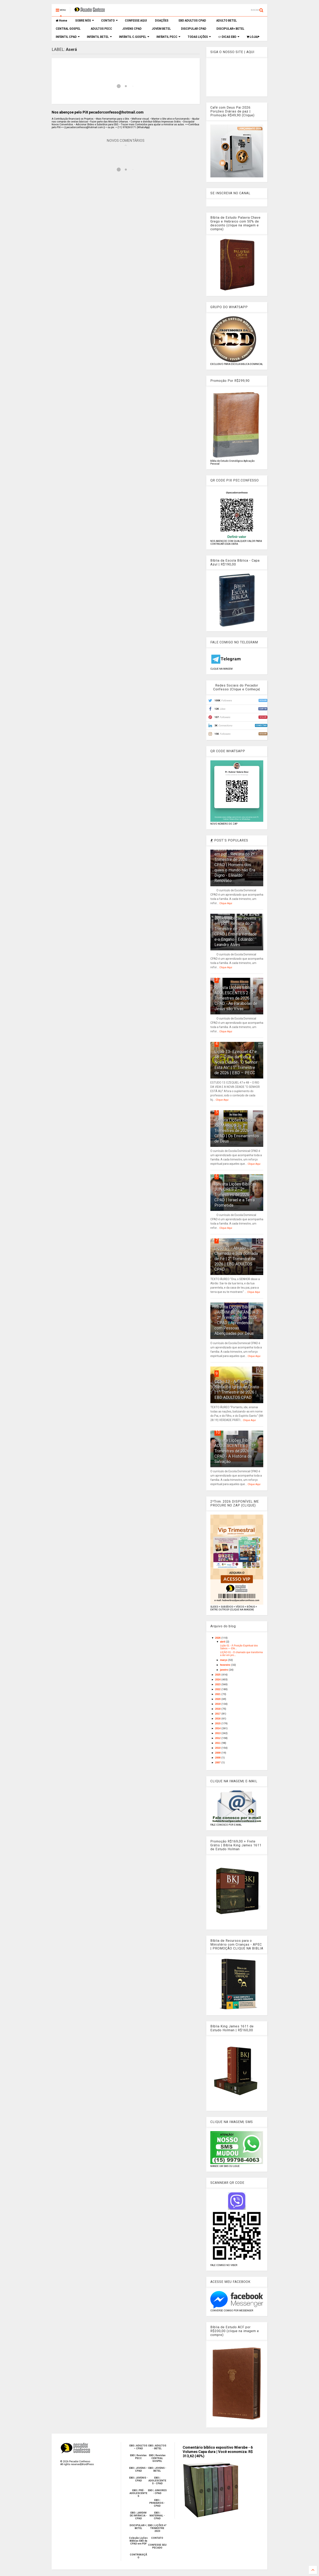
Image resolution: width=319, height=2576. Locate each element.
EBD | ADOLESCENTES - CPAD (157, 2480)
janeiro (224, 1669)
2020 (218, 1699)
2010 (218, 1747)
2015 (218, 1723)
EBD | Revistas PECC (138, 2457)
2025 (218, 1674)
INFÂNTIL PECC (168, 36)
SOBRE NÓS (84, 20)
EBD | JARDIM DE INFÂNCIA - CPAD (138, 2515)
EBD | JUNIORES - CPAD (157, 2492)
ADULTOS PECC (101, 28)
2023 (218, 1684)
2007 (218, 1762)
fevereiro (225, 1664)
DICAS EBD (228, 36)
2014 (218, 1728)
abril (223, 1641)
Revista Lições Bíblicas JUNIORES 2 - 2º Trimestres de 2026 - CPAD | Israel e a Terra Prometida (235, 1195)
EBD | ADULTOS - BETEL (157, 2447)
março (224, 1660)
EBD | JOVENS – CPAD (138, 2469)
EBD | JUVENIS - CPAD (138, 2479)
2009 (218, 1752)
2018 (218, 1708)
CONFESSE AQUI (136, 20)
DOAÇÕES (161, 20)
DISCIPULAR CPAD (193, 28)
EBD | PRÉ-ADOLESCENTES (138, 2493)
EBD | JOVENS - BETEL (157, 2469)
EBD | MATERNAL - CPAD (157, 2515)
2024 (218, 1679)
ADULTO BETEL (226, 20)
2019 (218, 1704)
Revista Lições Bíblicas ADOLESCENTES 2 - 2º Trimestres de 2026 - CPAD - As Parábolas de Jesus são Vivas (235, 998)
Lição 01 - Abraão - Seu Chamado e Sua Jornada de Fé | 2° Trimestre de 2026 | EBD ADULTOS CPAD (236, 1259)
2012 (218, 1738)
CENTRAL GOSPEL (68, 28)
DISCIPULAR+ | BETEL (138, 2527)
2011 (218, 1743)
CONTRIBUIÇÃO (138, 2556)
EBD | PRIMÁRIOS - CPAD (157, 2503)
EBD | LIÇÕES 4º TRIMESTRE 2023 (157, 2528)
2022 (218, 1689)
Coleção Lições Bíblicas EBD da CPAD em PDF (138, 2541)
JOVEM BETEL (161, 28)
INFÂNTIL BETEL (99, 36)
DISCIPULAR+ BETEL (230, 28)
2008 (218, 1757)
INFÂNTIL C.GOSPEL (134, 36)
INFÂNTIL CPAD (68, 36)
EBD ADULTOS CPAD (192, 20)
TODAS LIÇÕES (199, 36)
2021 (218, 1694)
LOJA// (253, 36)
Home (61, 20)
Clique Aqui (225, 903)
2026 (218, 1637)
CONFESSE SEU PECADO (157, 2546)
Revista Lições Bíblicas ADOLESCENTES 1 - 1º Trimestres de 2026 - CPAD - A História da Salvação (235, 1451)
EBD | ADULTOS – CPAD (138, 2447)
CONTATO (109, 20)
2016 (218, 1718)
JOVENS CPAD (132, 28)
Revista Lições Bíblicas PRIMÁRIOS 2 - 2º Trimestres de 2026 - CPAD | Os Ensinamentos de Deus (236, 1131)
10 (217, 1432)
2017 (218, 1713)
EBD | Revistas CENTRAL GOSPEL (157, 2458)
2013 (218, 1733)
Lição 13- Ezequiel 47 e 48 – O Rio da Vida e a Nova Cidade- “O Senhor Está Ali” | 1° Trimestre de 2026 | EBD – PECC (236, 1062)
